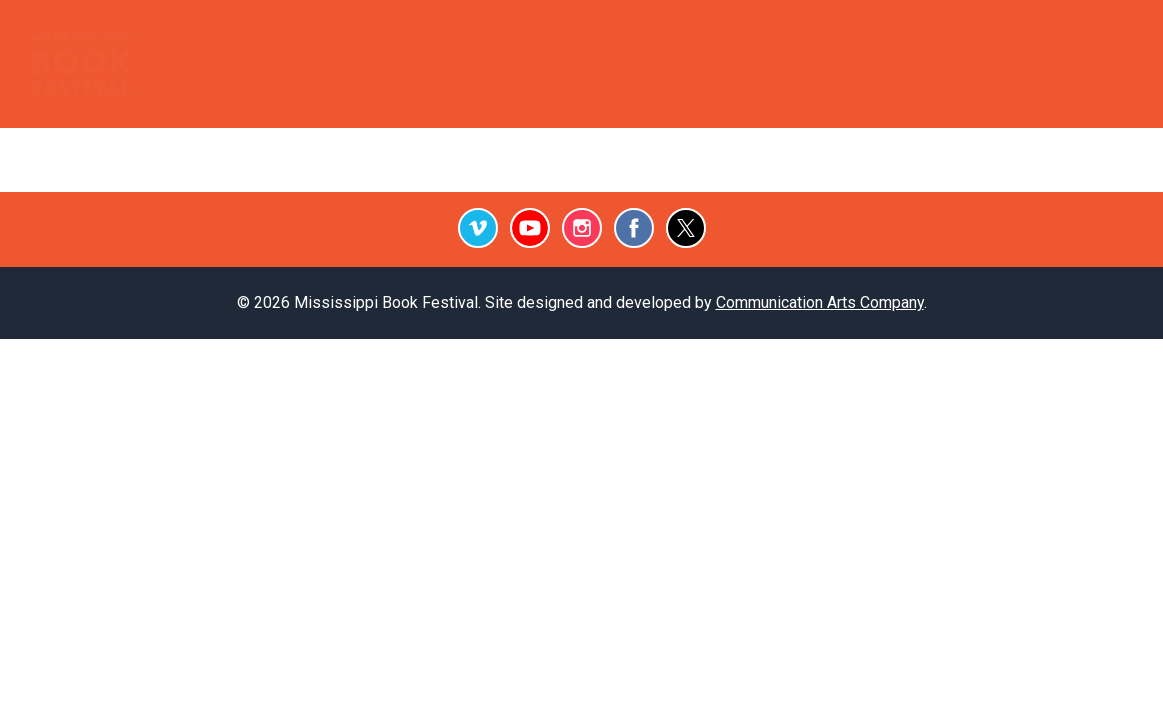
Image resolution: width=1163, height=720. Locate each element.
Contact (1044, 40)
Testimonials (627, 40)
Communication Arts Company (820, 302)
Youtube (530, 228)
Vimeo (478, 228)
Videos (873, 40)
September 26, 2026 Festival (858, 83)
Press (715, 40)
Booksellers (272, 40)
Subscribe (958, 40)
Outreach (443, 40)
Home (188, 40)
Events (363, 40)
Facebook (634, 228)
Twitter (686, 228)
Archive (789, 40)
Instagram (582, 228)
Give (1108, 40)
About (1080, 83)
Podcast (529, 40)
